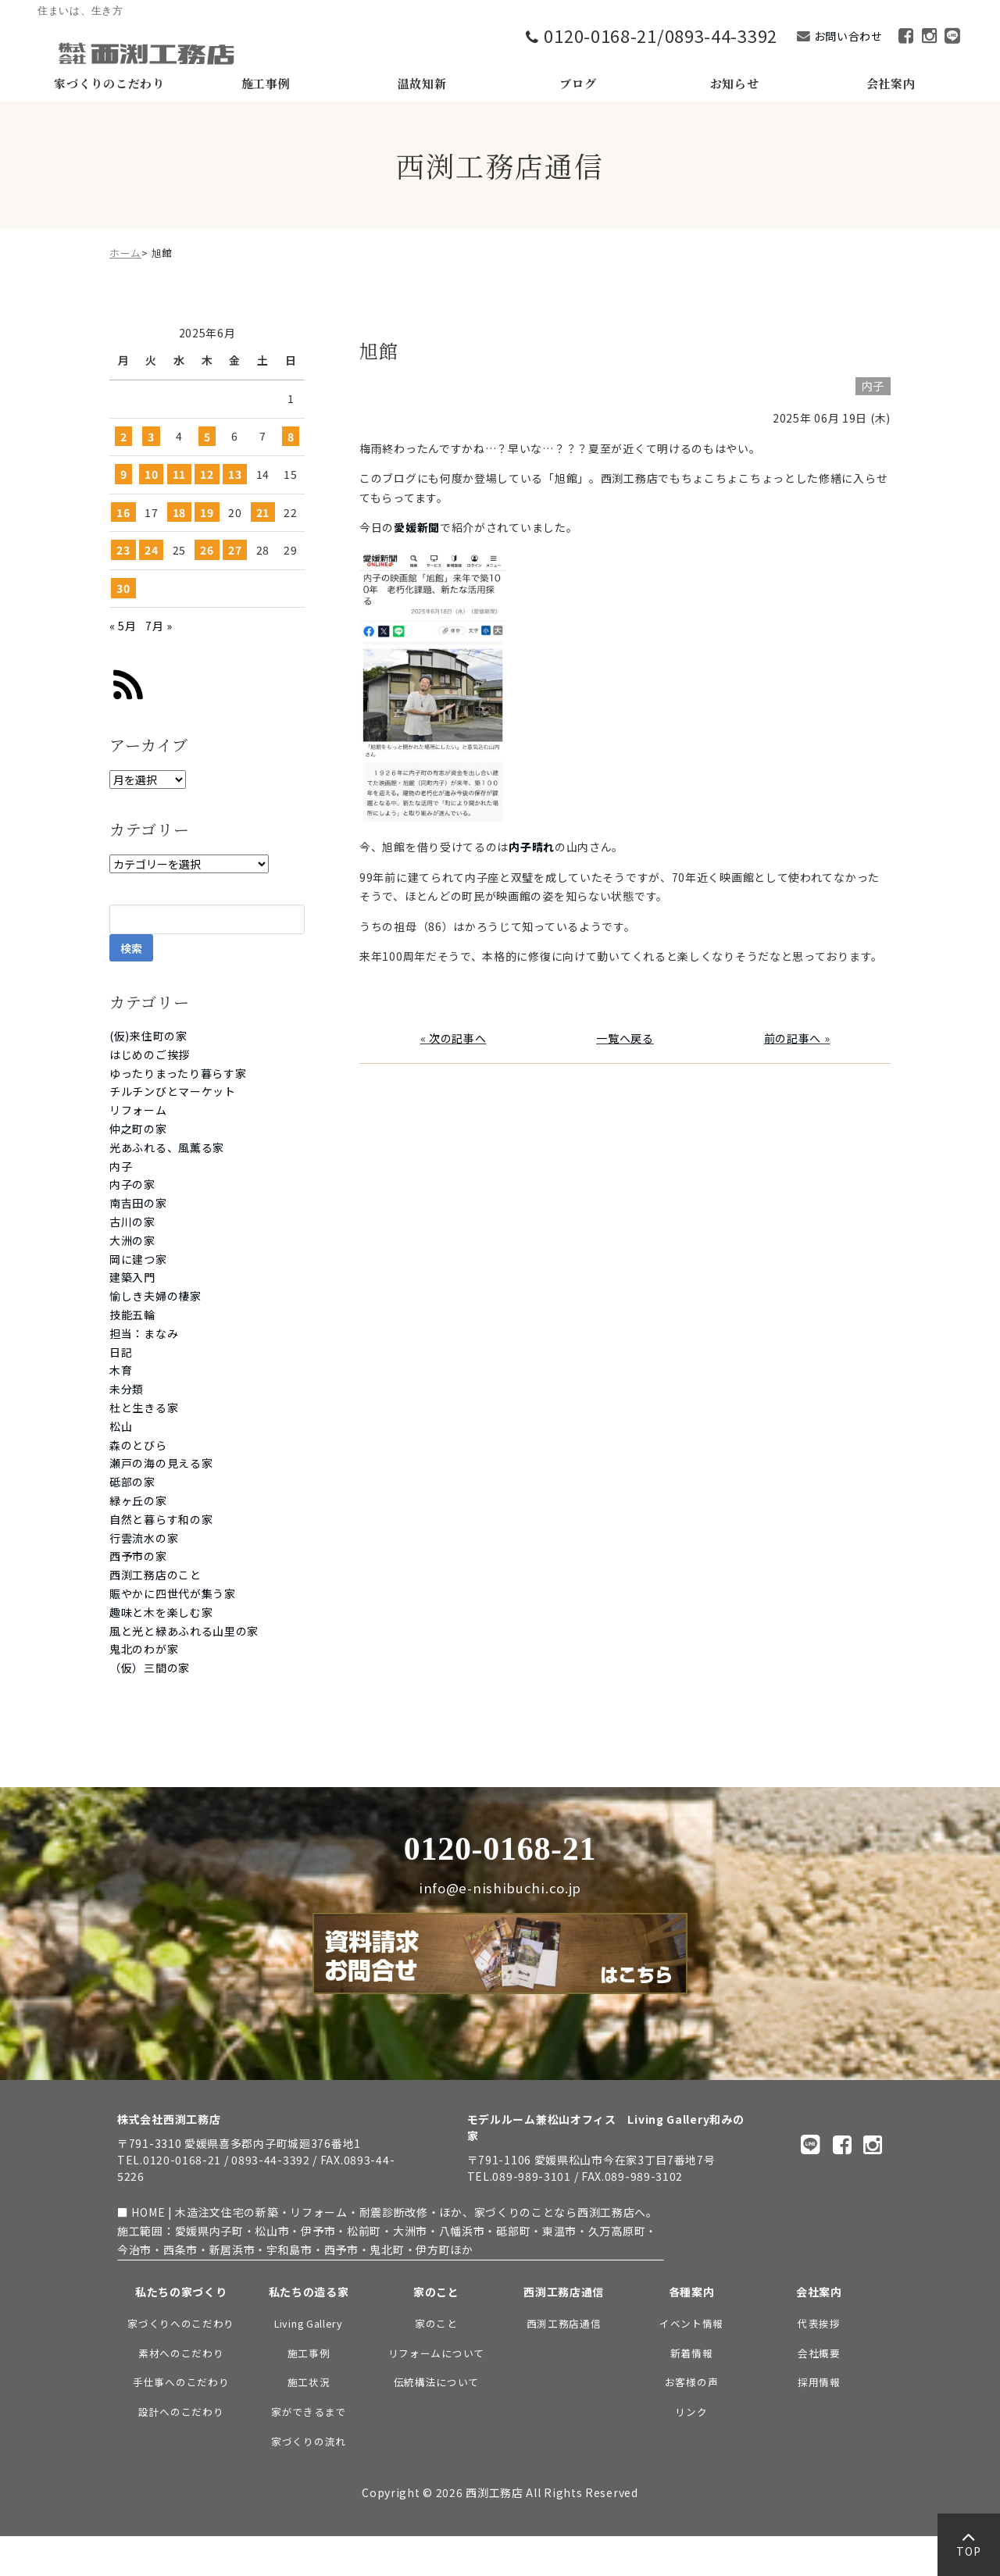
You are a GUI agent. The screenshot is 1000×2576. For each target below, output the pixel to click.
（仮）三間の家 (149, 1667)
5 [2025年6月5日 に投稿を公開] (207, 436)
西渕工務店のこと (155, 1574)
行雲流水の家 (143, 1538)
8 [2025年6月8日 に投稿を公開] (291, 436)
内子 (120, 1166)
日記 (120, 1352)
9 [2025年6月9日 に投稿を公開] (123, 474)
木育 (120, 1370)
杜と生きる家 (143, 1407)
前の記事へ (793, 1038)
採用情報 (819, 2381)
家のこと (436, 2323)
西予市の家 (138, 1556)
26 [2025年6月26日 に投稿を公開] (206, 550)
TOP (968, 2548)
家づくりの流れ (308, 2441)
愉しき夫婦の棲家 (155, 1296)
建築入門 (132, 1277)
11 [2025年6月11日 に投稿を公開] (179, 474)
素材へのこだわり (181, 2353)
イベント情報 (691, 2323)
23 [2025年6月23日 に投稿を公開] (123, 550)
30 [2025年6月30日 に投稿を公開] (123, 588)
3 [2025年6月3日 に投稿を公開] (151, 436)
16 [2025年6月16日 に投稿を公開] (123, 512)
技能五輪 (132, 1314)
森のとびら (138, 1445)
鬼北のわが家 (143, 1649)
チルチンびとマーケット (172, 1091)
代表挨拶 (819, 2323)
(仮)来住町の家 (148, 1036)
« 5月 (123, 625)
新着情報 (691, 2353)
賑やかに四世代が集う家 (172, 1593)
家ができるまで (308, 2411)
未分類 (126, 1389)
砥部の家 (132, 1482)
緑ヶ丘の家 (138, 1500)
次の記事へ (458, 1038)
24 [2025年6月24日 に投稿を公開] (151, 550)
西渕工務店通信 (564, 2323)
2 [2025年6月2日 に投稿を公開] (123, 436)
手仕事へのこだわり (181, 2381)
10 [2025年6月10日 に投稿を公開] (151, 474)
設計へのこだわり (181, 2411)
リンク (691, 2411)
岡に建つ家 (138, 1259)
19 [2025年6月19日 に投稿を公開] (206, 512)
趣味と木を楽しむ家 (160, 1612)
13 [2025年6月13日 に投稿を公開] (234, 474)
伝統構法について (437, 2381)
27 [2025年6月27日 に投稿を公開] (234, 550)
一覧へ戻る (625, 1038)
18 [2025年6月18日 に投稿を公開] (179, 512)
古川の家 (132, 1221)
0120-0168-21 (500, 1849)
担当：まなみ (143, 1333)
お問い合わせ (848, 36)
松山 (120, 1426)
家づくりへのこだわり (180, 2323)
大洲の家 (132, 1240)
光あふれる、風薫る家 (166, 1147)
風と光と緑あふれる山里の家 (184, 1631)
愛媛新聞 (417, 527)
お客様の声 (692, 2381)
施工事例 (309, 2353)
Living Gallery (308, 2323)
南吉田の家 (138, 1203)
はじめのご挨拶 (149, 1054)
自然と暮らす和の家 (160, 1519)
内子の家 (132, 1184)
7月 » (159, 625)
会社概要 (819, 2353)
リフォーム (138, 1110)
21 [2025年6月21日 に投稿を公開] (263, 512)
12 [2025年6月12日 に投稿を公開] (206, 474)
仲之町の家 (138, 1128)
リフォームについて (436, 2353)
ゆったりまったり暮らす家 (177, 1073)
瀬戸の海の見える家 (160, 1463)
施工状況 (309, 2381)
